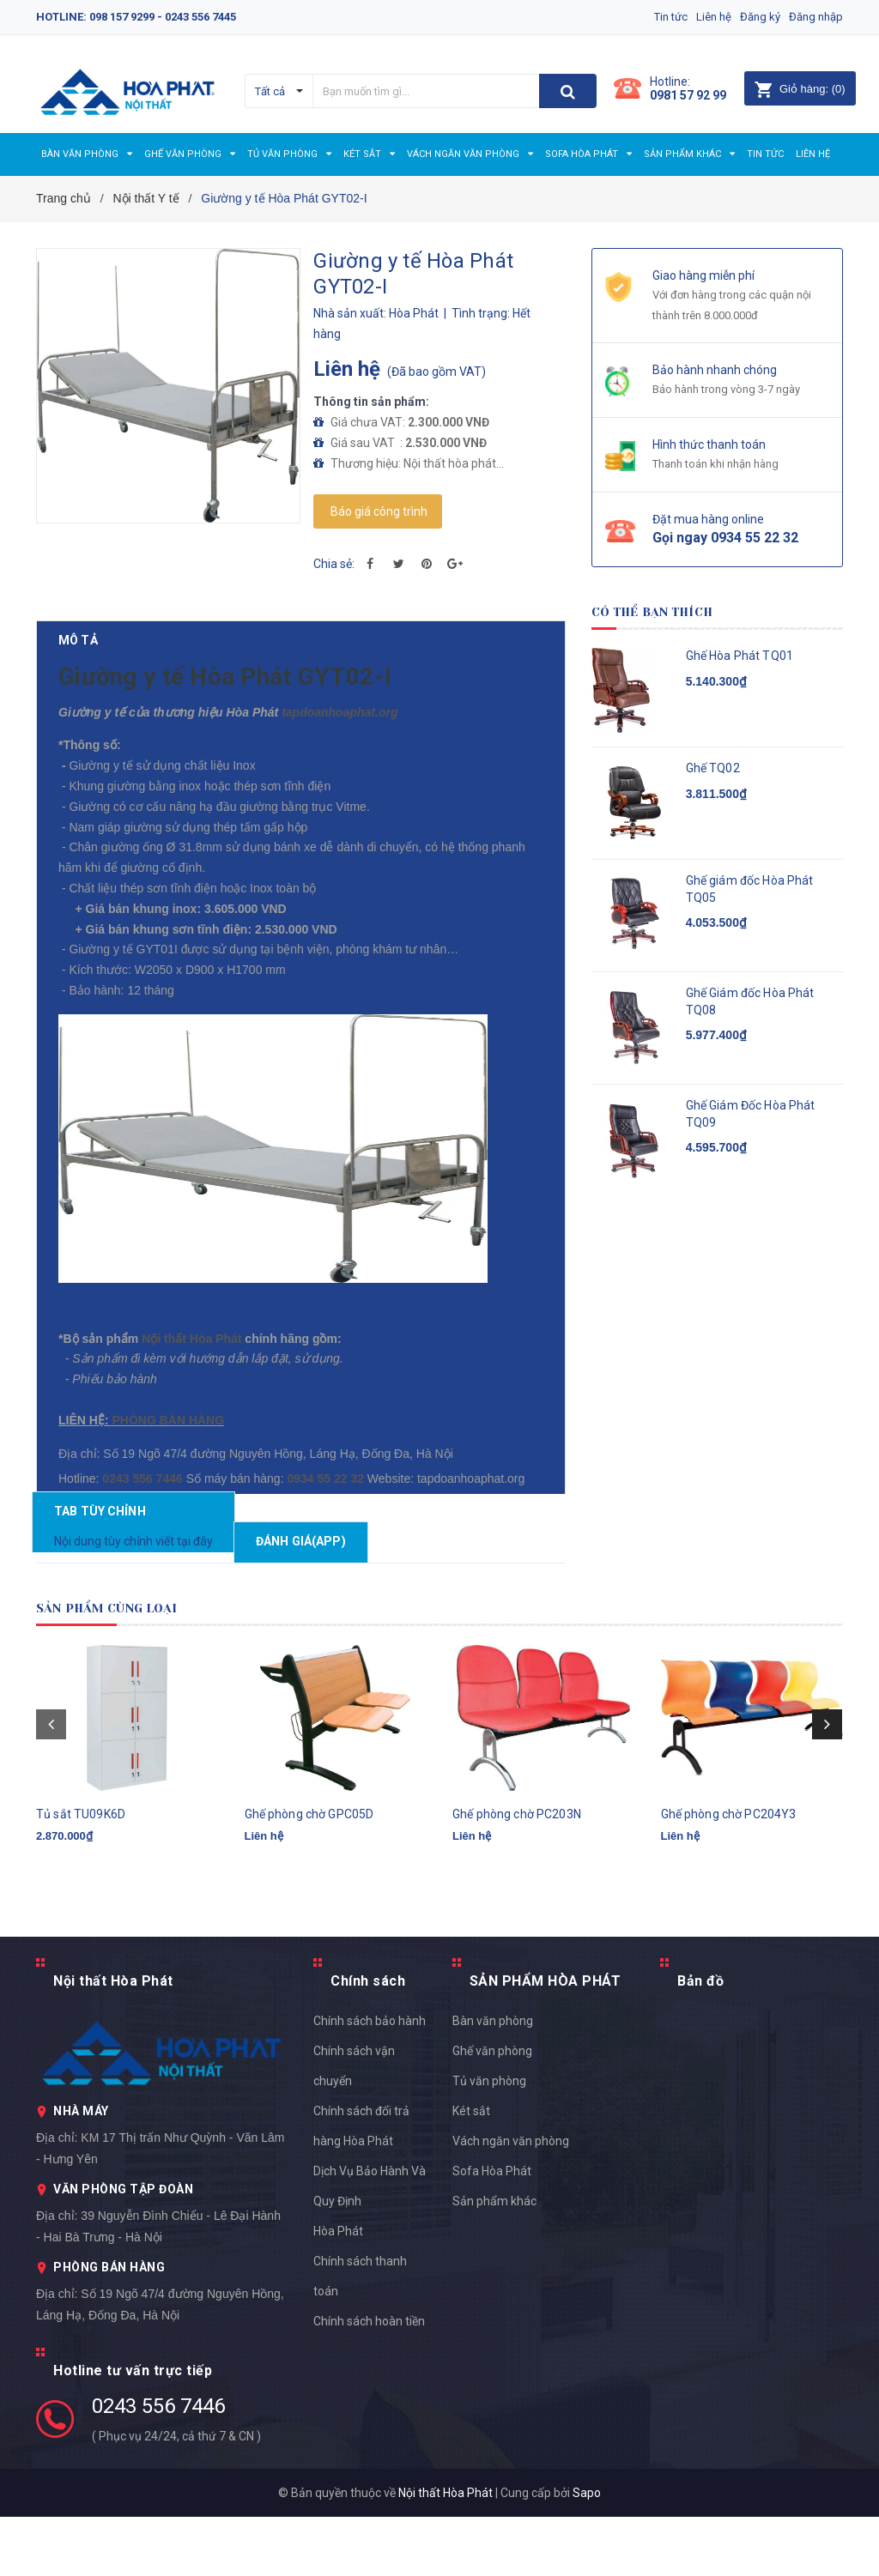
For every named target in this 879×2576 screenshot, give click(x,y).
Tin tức (645, 16)
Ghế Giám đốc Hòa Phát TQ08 (750, 1001)
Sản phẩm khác (494, 2260)
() (800, 88)
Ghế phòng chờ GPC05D (309, 1895)
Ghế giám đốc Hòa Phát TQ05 (750, 889)
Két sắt (471, 2170)
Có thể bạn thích (669, 611)
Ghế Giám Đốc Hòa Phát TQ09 (750, 1113)
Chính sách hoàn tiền (369, 2380)
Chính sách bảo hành (369, 2080)
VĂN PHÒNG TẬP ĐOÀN (123, 2248)
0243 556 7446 (158, 2465)
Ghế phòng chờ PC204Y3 (729, 1895)
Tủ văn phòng (489, 2140)
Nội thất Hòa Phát (192, 1365)
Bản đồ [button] (700, 2040)
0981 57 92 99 (688, 95)
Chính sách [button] (367, 2040)
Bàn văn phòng (492, 2080)
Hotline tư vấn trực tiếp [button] (132, 2430)
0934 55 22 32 (200, 1530)
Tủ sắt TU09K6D (80, 1895)
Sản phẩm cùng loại (126, 1667)
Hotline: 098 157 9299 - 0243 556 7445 (136, 16)
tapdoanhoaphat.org (322, 739)
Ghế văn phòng (492, 2110)
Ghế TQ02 (713, 768)
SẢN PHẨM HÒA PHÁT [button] (545, 2040)
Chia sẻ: (334, 564)
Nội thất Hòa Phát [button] (113, 2040)
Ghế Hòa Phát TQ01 (739, 655)
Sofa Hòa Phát (491, 2230)
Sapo (587, 2552)
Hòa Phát (338, 2290)
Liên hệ (696, 16)
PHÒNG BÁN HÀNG (165, 1447)
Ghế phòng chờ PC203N (516, 1895)
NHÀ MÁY (81, 2170)
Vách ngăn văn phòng (510, 2200)
